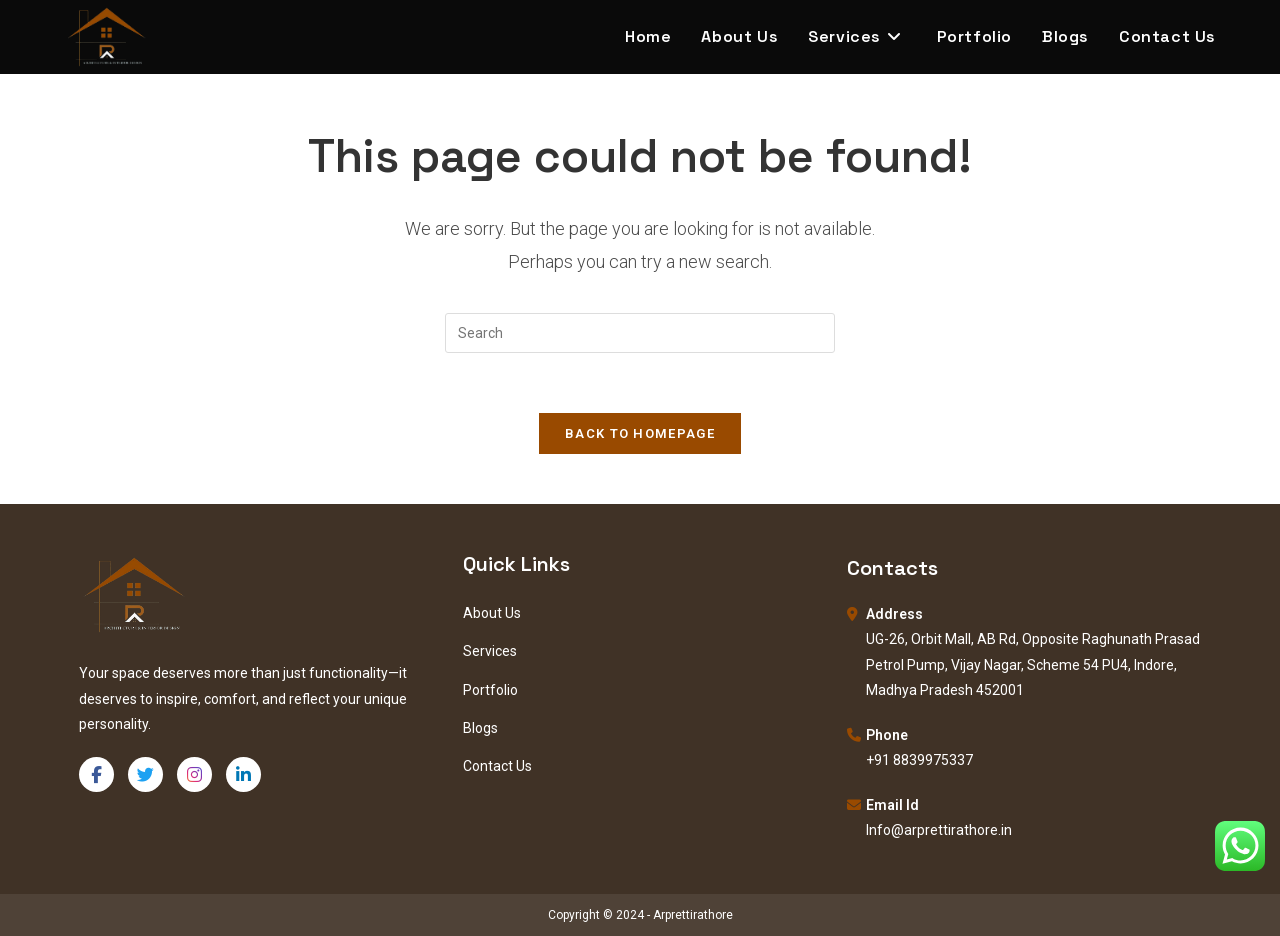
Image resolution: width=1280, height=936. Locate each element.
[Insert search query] (640, 333)
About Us (492, 613)
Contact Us (497, 766)
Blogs (480, 728)
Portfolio (490, 690)
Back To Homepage (640, 433)
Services (490, 651)
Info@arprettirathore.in (939, 830)
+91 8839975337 (919, 760)
